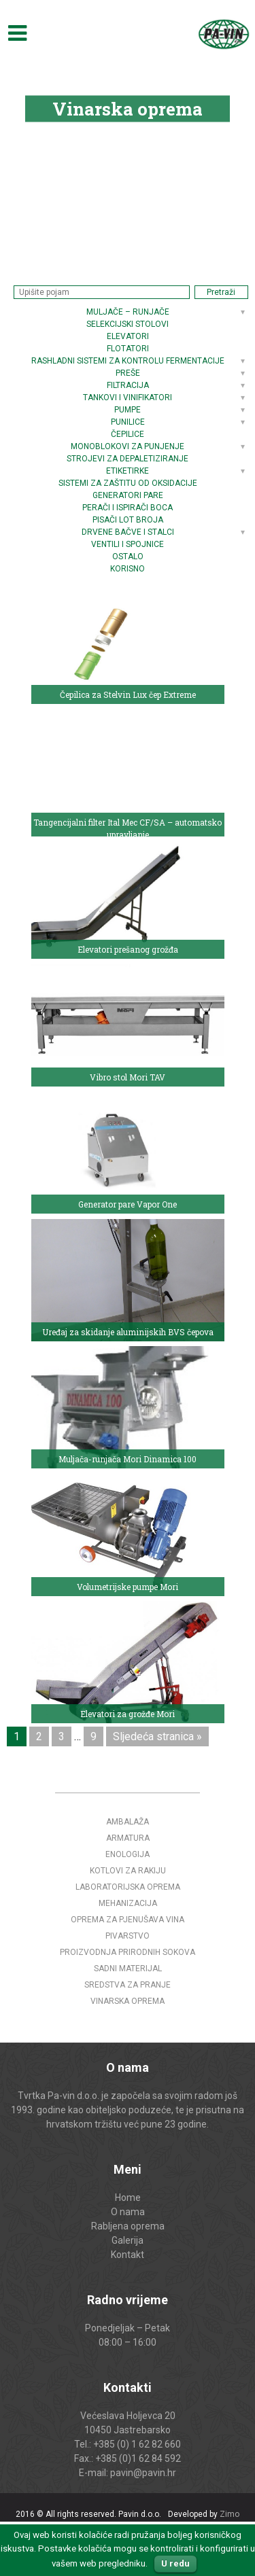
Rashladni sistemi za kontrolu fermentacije (127, 361)
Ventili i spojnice (127, 544)
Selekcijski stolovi (127, 324)
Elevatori (128, 336)
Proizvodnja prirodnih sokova (127, 1952)
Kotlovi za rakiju (128, 1870)
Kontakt (127, 2254)
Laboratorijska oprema (127, 1887)
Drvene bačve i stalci (128, 532)
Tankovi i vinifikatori (127, 397)
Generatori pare (127, 495)
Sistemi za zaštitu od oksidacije (127, 483)
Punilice (128, 422)
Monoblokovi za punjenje (127, 446)
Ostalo (127, 556)
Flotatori (128, 348)
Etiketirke (127, 471)
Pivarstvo (127, 1936)
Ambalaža (127, 1822)
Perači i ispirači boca (127, 507)
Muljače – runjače (127, 312)
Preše (128, 373)
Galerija (127, 2240)
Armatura (128, 1838)
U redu (175, 2563)
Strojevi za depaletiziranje (127, 458)
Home (128, 2197)
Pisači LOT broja (127, 520)
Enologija (127, 1854)
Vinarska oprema (127, 2001)
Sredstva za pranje (127, 1985)
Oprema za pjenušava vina (127, 1919)
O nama (128, 2211)
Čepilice (127, 434)
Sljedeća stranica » (157, 1736)
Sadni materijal (128, 1968)
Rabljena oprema (128, 2226)
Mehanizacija (128, 1903)
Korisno (127, 569)
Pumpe (127, 409)
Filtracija (128, 385)
